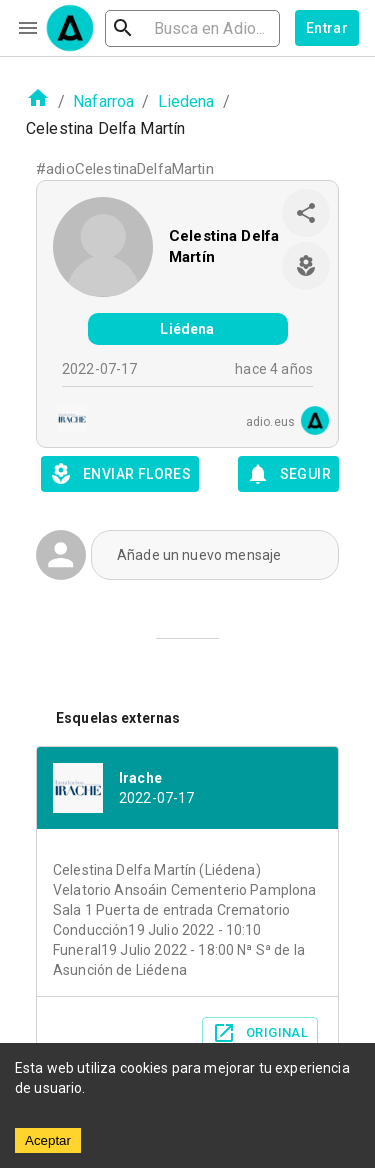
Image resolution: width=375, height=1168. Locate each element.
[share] (306, 213)
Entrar (327, 28)
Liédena (187, 329)
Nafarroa (103, 101)
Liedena (186, 101)
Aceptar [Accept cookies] (48, 1140)
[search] (192, 28)
